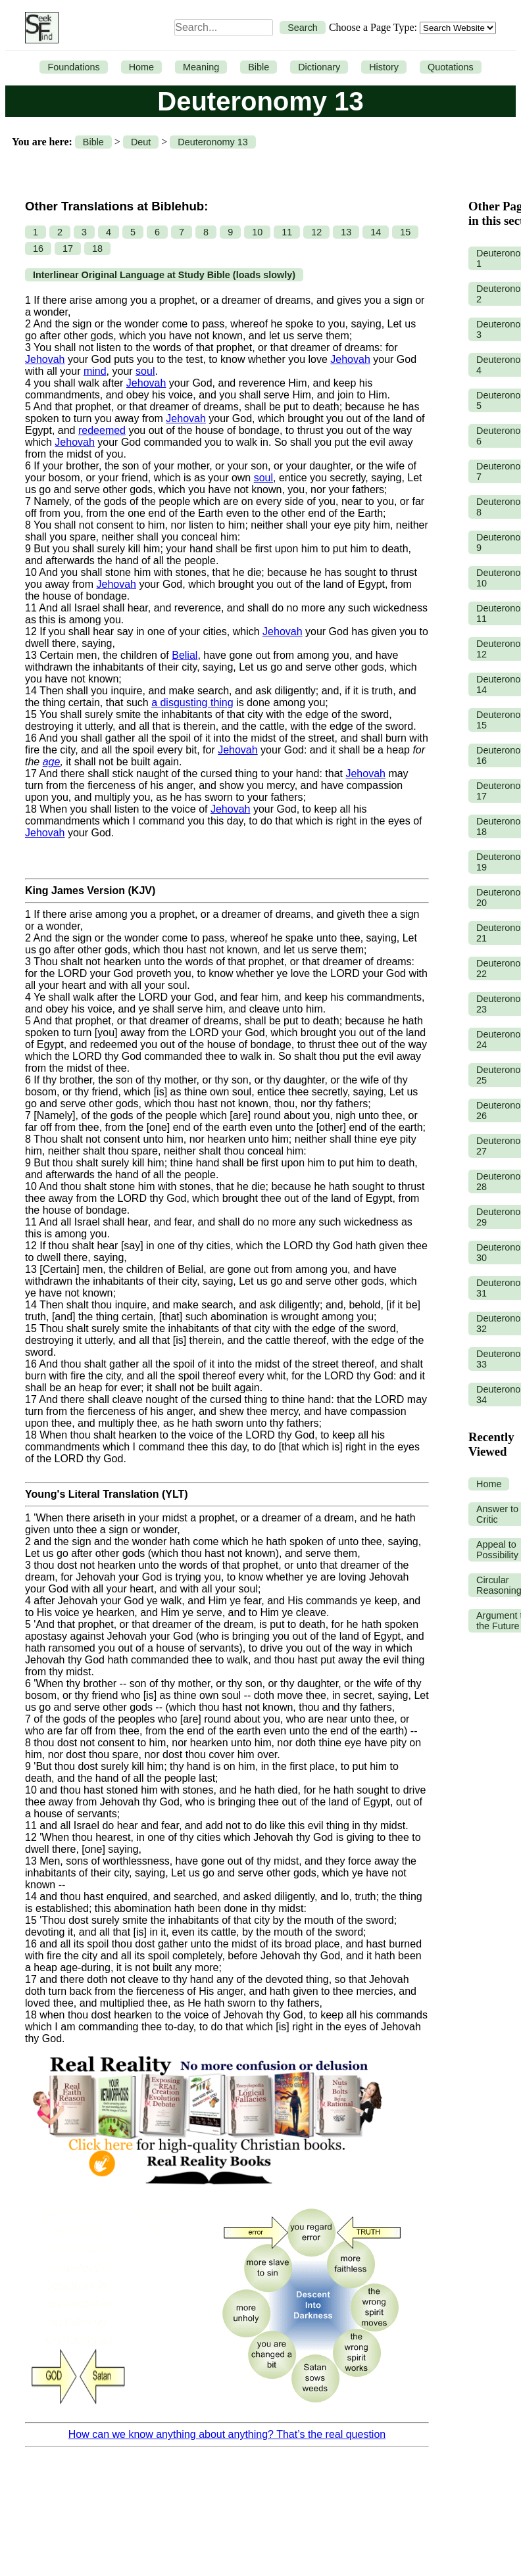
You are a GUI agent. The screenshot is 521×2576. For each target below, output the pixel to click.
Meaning (201, 67)
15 (405, 232)
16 (38, 248)
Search (302, 27)
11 (287, 232)
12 (316, 232)
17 (67, 248)
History (384, 67)
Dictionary (319, 67)
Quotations (451, 67)
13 (346, 232)
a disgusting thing (192, 702)
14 (375, 232)
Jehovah (45, 359)
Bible (258, 67)
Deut (141, 142)
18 (97, 248)
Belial (184, 655)
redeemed (102, 430)
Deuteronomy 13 (212, 142)
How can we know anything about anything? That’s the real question (226, 2434)
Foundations (73, 67)
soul (145, 371)
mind (95, 371)
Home (141, 67)
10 (257, 232)
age (52, 761)
